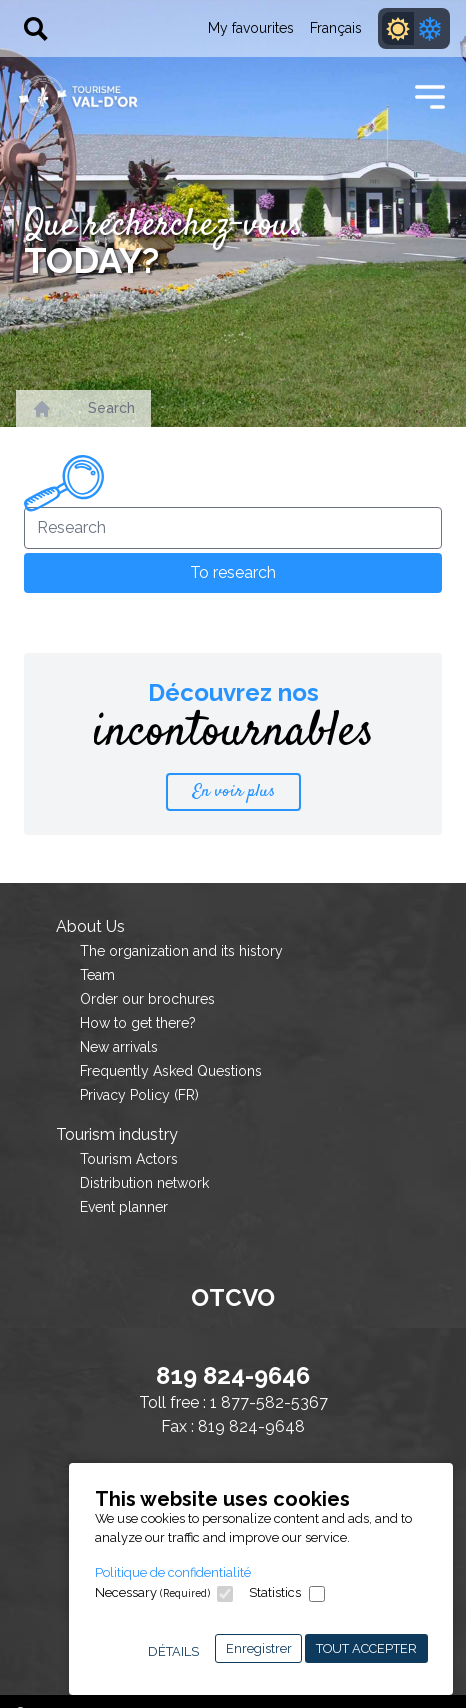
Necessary (152, 1592)
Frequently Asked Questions (171, 1071)
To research (233, 572)
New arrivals (119, 1047)
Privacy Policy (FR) (139, 1095)
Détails (173, 1651)
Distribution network (144, 1183)
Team (97, 975)
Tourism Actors (129, 1159)
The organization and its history (181, 951)
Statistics (275, 1592)
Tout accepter (366, 1648)
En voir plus (233, 792)
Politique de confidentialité (173, 1572)
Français (336, 28)
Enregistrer (259, 1648)
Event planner (124, 1207)
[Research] (233, 528)
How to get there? (138, 1023)
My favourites (251, 28)
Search (111, 408)
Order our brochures (147, 999)
